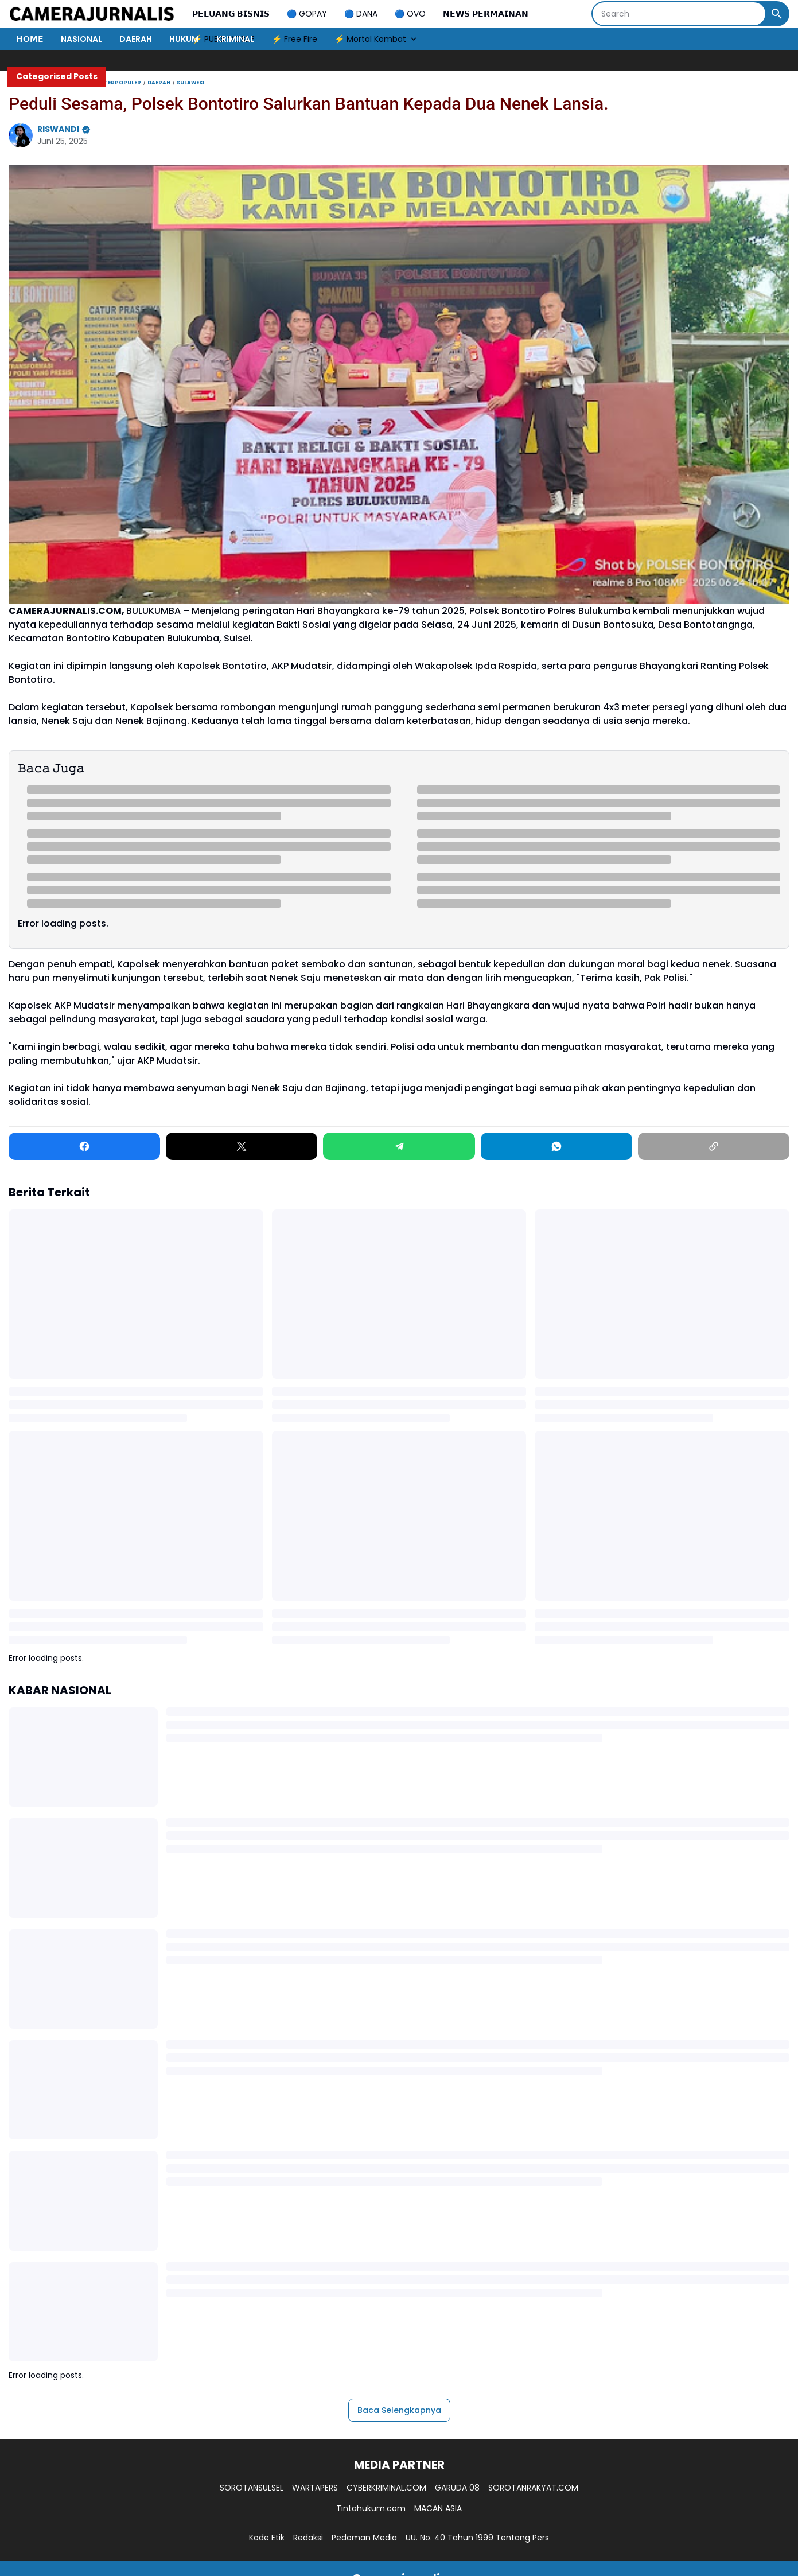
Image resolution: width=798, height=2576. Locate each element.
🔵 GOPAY (307, 14)
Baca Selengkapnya (399, 2410)
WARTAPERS (315, 2487)
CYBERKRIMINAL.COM (386, 2487)
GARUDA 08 (457, 2487)
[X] (241, 1146)
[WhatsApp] (556, 1146)
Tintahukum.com (371, 2508)
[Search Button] (776, 13)
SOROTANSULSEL (251, 2487)
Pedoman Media (364, 2537)
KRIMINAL (235, 39)
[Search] (679, 13)
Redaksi (308, 2537)
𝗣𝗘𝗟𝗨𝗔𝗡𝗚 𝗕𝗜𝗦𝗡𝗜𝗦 (231, 14)
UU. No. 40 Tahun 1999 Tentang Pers (477, 2537)
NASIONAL (81, 39)
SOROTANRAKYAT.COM (533, 2487)
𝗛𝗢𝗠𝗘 (30, 39)
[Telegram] (398, 1146)
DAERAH (135, 39)
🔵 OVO (410, 14)
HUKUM (184, 39)
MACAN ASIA (438, 2508)
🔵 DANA (360, 14)
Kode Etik (267, 2537)
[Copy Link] (713, 1146)
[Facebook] (84, 1146)
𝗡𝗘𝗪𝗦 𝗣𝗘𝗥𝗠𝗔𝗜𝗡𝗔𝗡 (485, 14)
